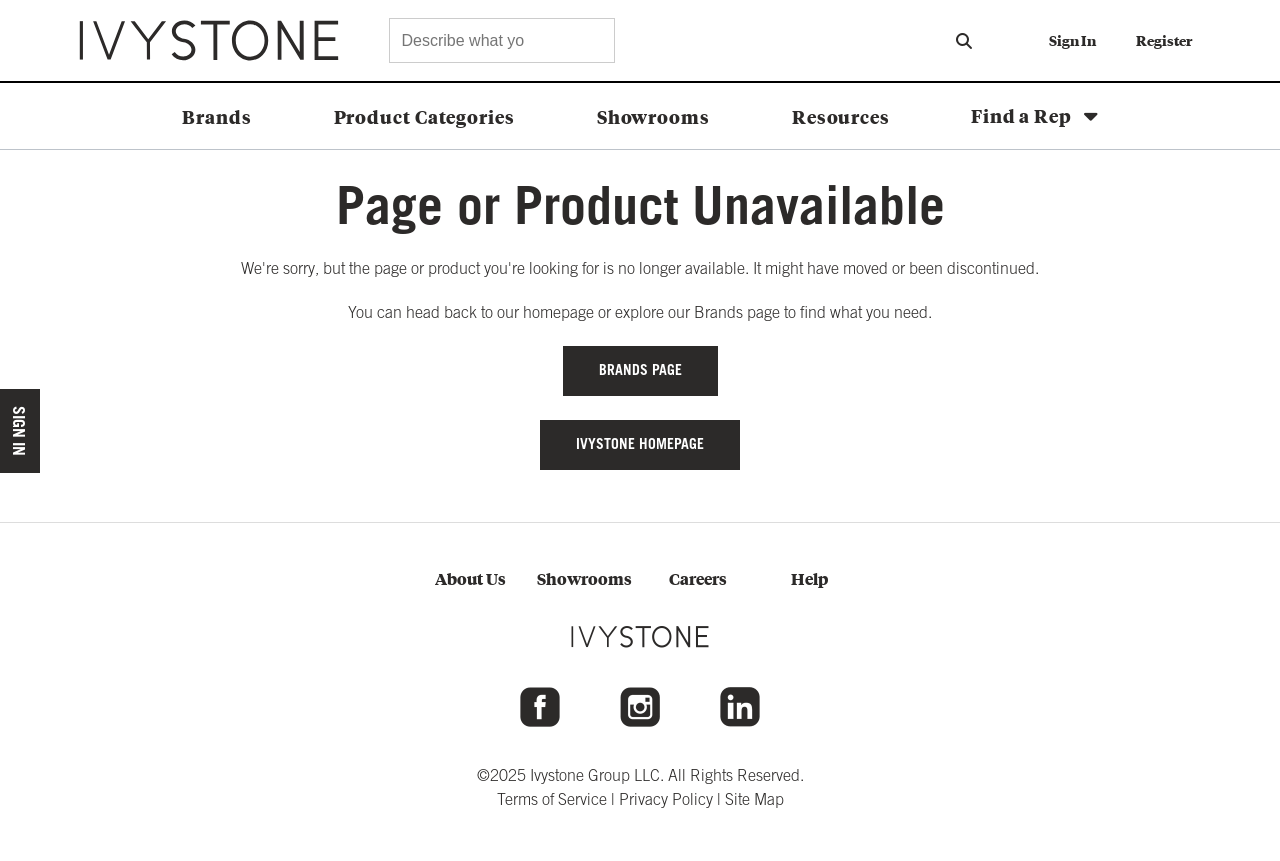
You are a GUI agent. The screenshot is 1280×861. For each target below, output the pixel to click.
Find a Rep (1021, 115)
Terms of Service (552, 799)
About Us (470, 578)
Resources (841, 116)
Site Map (754, 799)
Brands (216, 116)
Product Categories (424, 116)
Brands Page (640, 369)
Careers (698, 578)
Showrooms (653, 116)
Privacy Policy (666, 799)
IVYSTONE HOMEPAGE (640, 443)
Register (1164, 40)
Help (809, 578)
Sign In (1072, 40)
